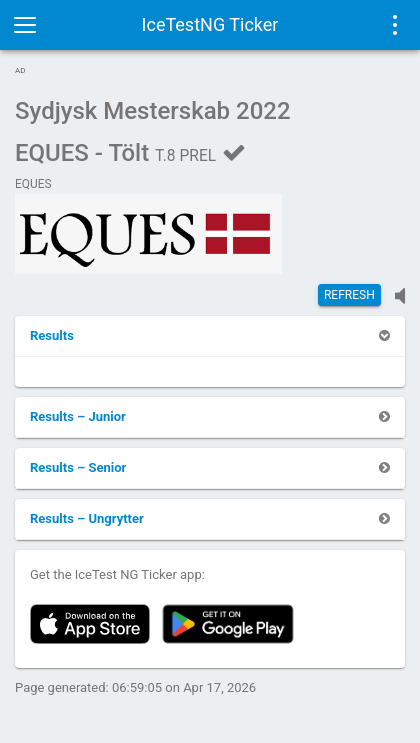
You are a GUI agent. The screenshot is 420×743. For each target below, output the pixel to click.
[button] (52, 335)
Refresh (349, 295)
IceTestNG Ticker (210, 24)
